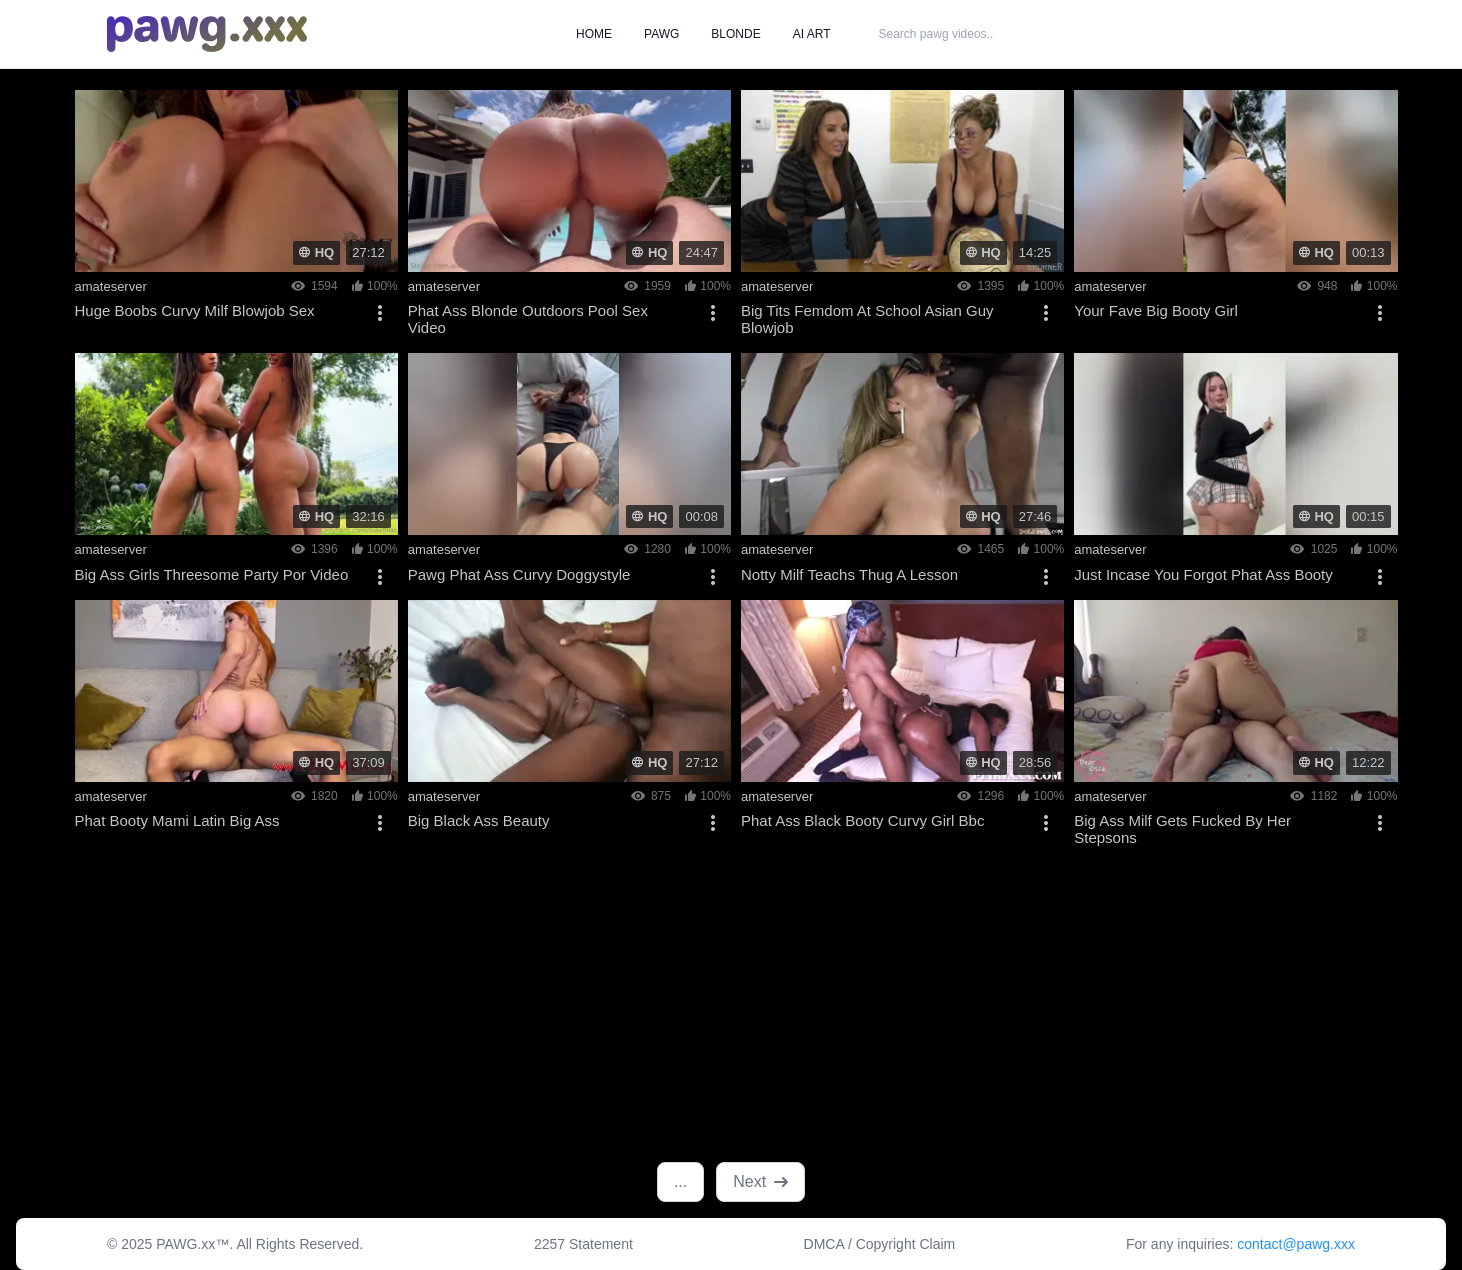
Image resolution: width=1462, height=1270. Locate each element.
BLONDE (735, 34)
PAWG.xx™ (192, 1244)
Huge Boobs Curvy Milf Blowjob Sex (195, 310)
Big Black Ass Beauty (479, 820)
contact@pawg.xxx (1296, 1244)
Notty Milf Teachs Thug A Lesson (849, 574)
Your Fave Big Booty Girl (1156, 310)
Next (760, 1181)
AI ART (812, 34)
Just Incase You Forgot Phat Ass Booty (1203, 574)
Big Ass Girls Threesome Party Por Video (212, 574)
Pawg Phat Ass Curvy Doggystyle (519, 574)
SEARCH (1073, 34)
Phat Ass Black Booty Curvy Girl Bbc (862, 820)
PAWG (661, 34)
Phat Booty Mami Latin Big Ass (177, 820)
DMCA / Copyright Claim (880, 1244)
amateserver (111, 286)
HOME (594, 34)
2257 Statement (583, 1244)
